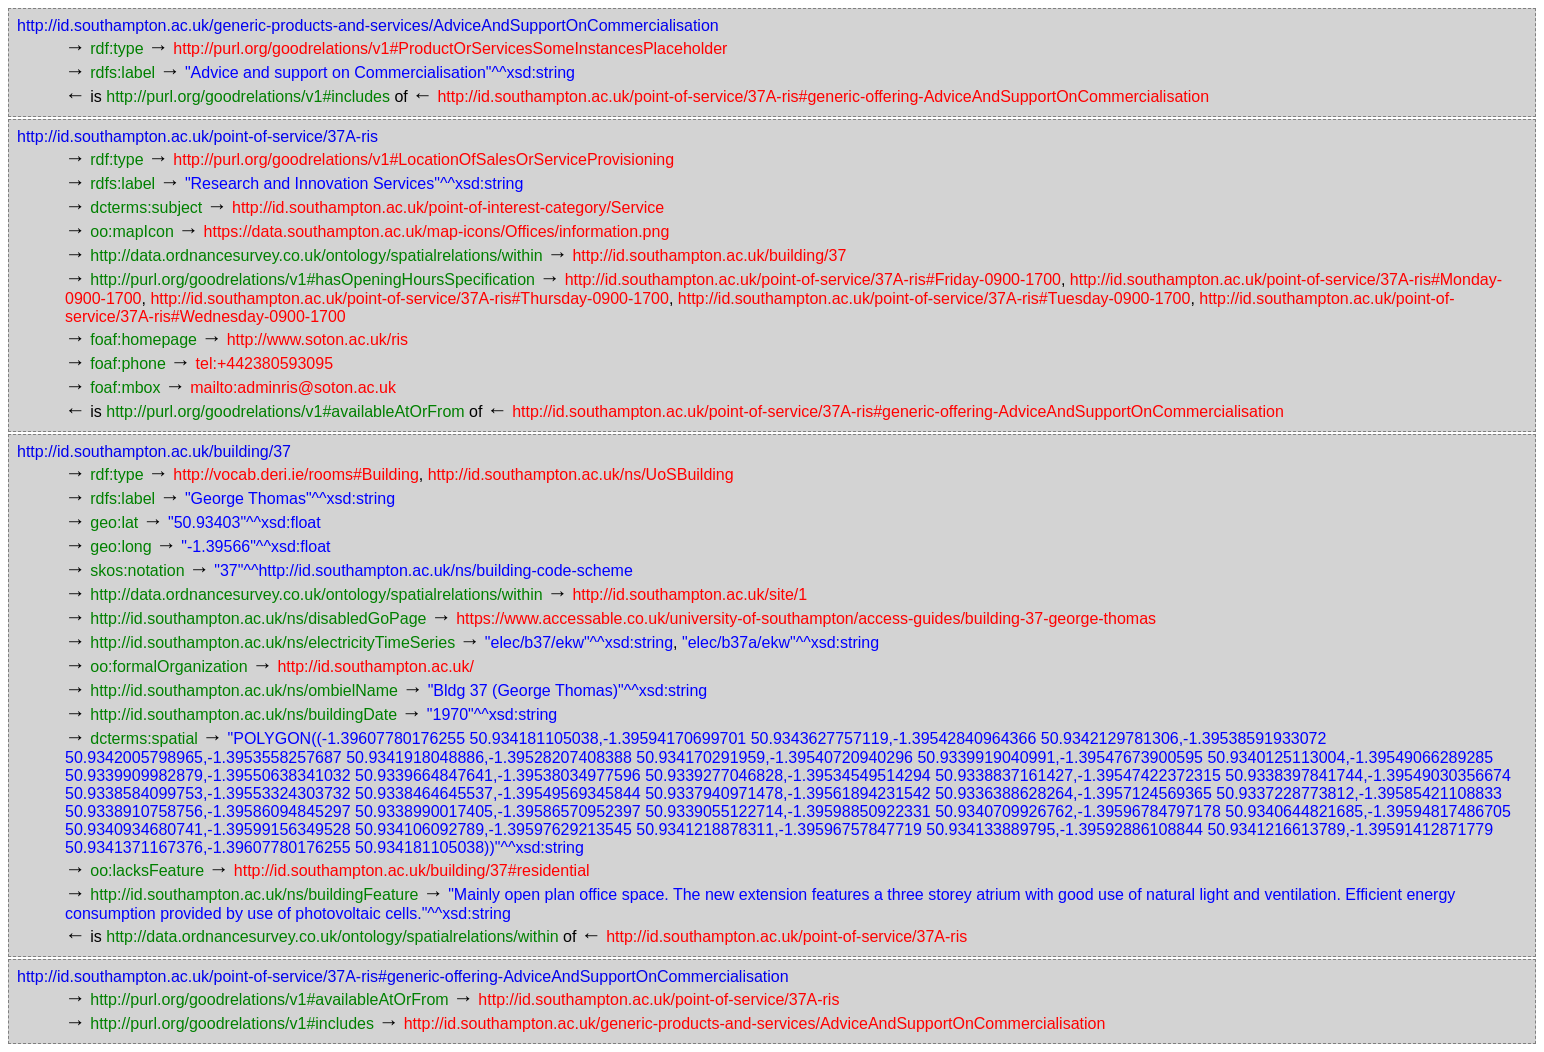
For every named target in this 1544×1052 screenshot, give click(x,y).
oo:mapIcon (132, 231)
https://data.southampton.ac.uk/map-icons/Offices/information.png (437, 231)
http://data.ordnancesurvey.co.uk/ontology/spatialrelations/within (316, 255)
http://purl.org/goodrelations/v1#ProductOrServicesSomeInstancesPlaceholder (450, 48)
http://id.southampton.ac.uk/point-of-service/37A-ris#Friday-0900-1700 (813, 279)
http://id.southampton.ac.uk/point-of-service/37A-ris (197, 136)
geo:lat (114, 522)
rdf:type (116, 48)
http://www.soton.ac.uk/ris (317, 339)
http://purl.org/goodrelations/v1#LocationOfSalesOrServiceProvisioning (423, 159)
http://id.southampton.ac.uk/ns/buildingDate (243, 714)
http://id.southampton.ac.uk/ (375, 666)
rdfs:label (122, 72)
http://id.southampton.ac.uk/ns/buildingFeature (254, 894)
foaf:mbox (125, 387)
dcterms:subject (146, 207)
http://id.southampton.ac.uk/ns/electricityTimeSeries (272, 642)
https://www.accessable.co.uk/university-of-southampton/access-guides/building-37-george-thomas (806, 618)
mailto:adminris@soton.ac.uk (293, 387)
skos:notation (137, 570)
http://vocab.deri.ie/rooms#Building (295, 474)
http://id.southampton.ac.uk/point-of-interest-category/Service (448, 207)
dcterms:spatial (144, 738)
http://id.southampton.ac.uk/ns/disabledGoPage (258, 618)
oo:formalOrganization (168, 666)
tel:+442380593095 (264, 363)
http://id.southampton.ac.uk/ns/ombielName (244, 690)
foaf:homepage (143, 339)
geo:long (120, 546)
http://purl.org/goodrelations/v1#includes (248, 96)
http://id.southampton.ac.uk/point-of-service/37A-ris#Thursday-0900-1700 (409, 298)
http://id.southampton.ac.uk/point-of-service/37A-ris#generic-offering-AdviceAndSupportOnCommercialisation (823, 96)
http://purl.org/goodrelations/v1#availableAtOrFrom (285, 411)
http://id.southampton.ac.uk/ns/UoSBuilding (581, 474)
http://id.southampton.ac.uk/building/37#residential (412, 870)
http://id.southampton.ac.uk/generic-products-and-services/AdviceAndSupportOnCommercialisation (368, 25)
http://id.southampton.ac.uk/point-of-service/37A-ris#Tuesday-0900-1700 (934, 298)
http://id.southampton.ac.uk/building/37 (709, 255)
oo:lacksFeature (147, 870)
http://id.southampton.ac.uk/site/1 (689, 594)
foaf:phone (128, 363)
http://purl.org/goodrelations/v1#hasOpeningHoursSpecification (312, 279)
